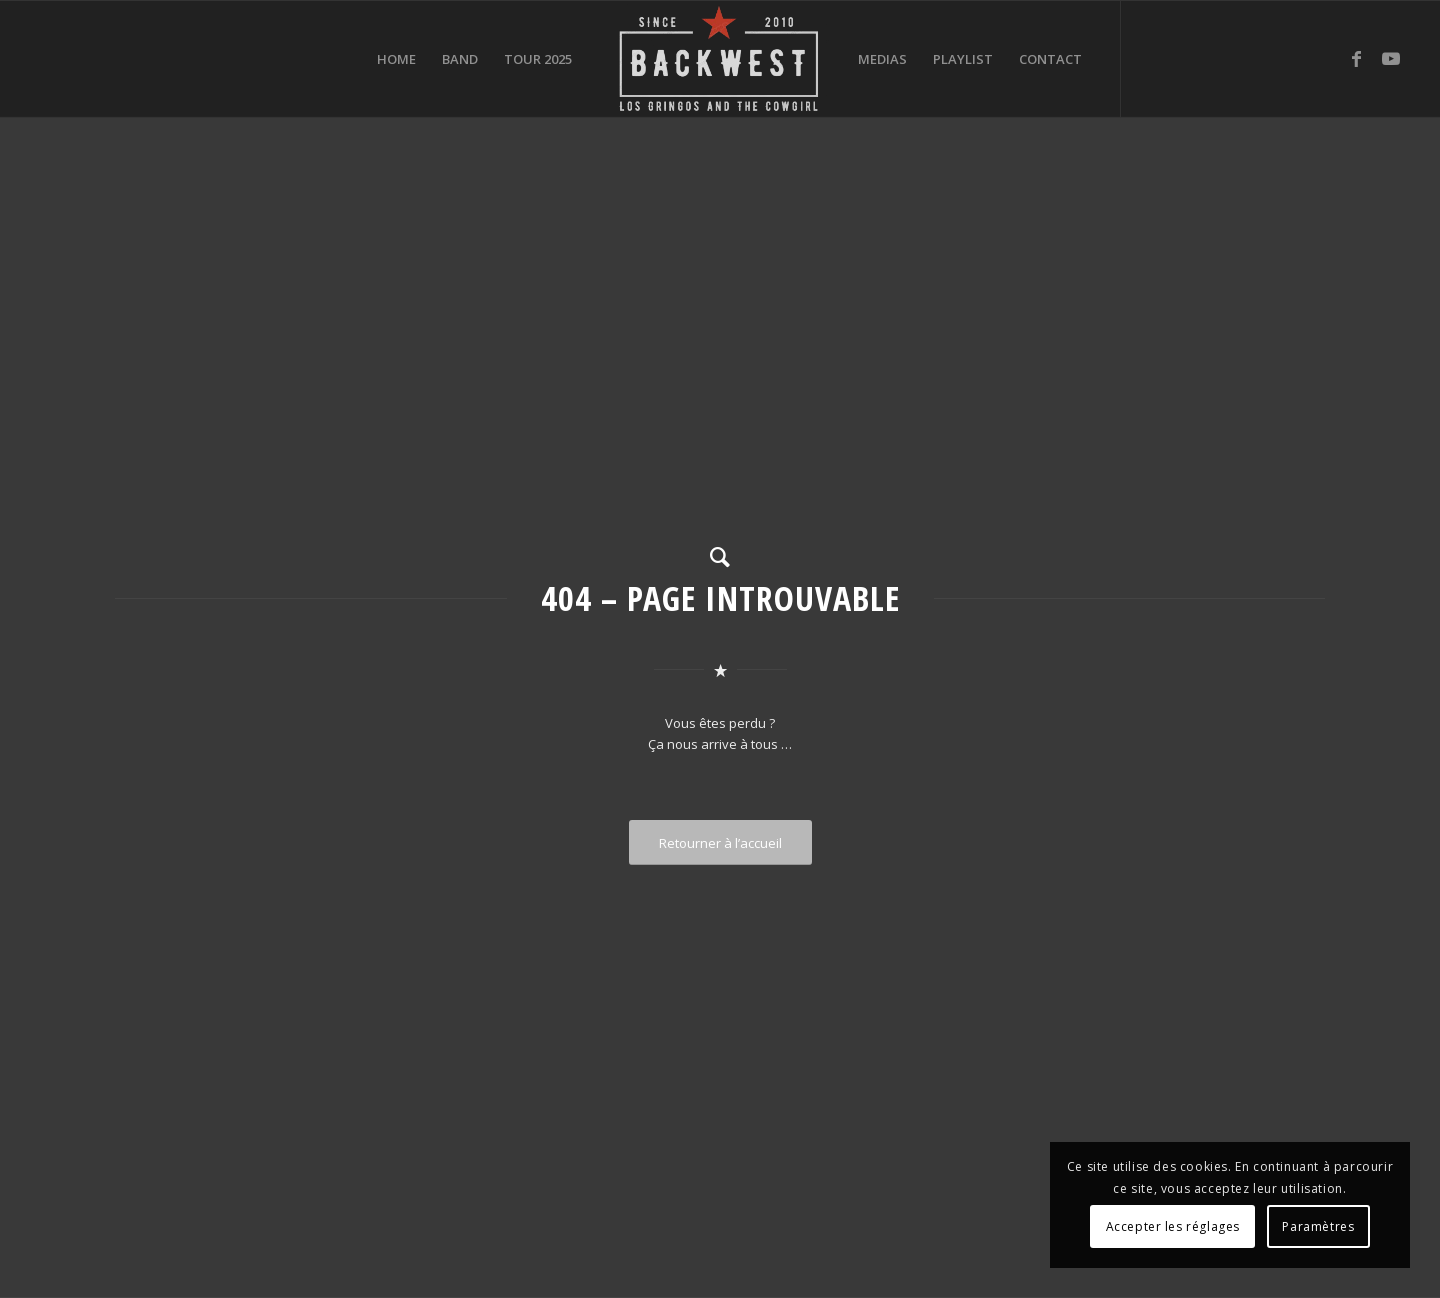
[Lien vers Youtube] (1391, 58)
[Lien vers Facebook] (1356, 58)
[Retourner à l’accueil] (720, 843)
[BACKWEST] (720, 59)
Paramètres (1318, 1226)
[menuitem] (396, 59)
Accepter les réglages (1173, 1226)
